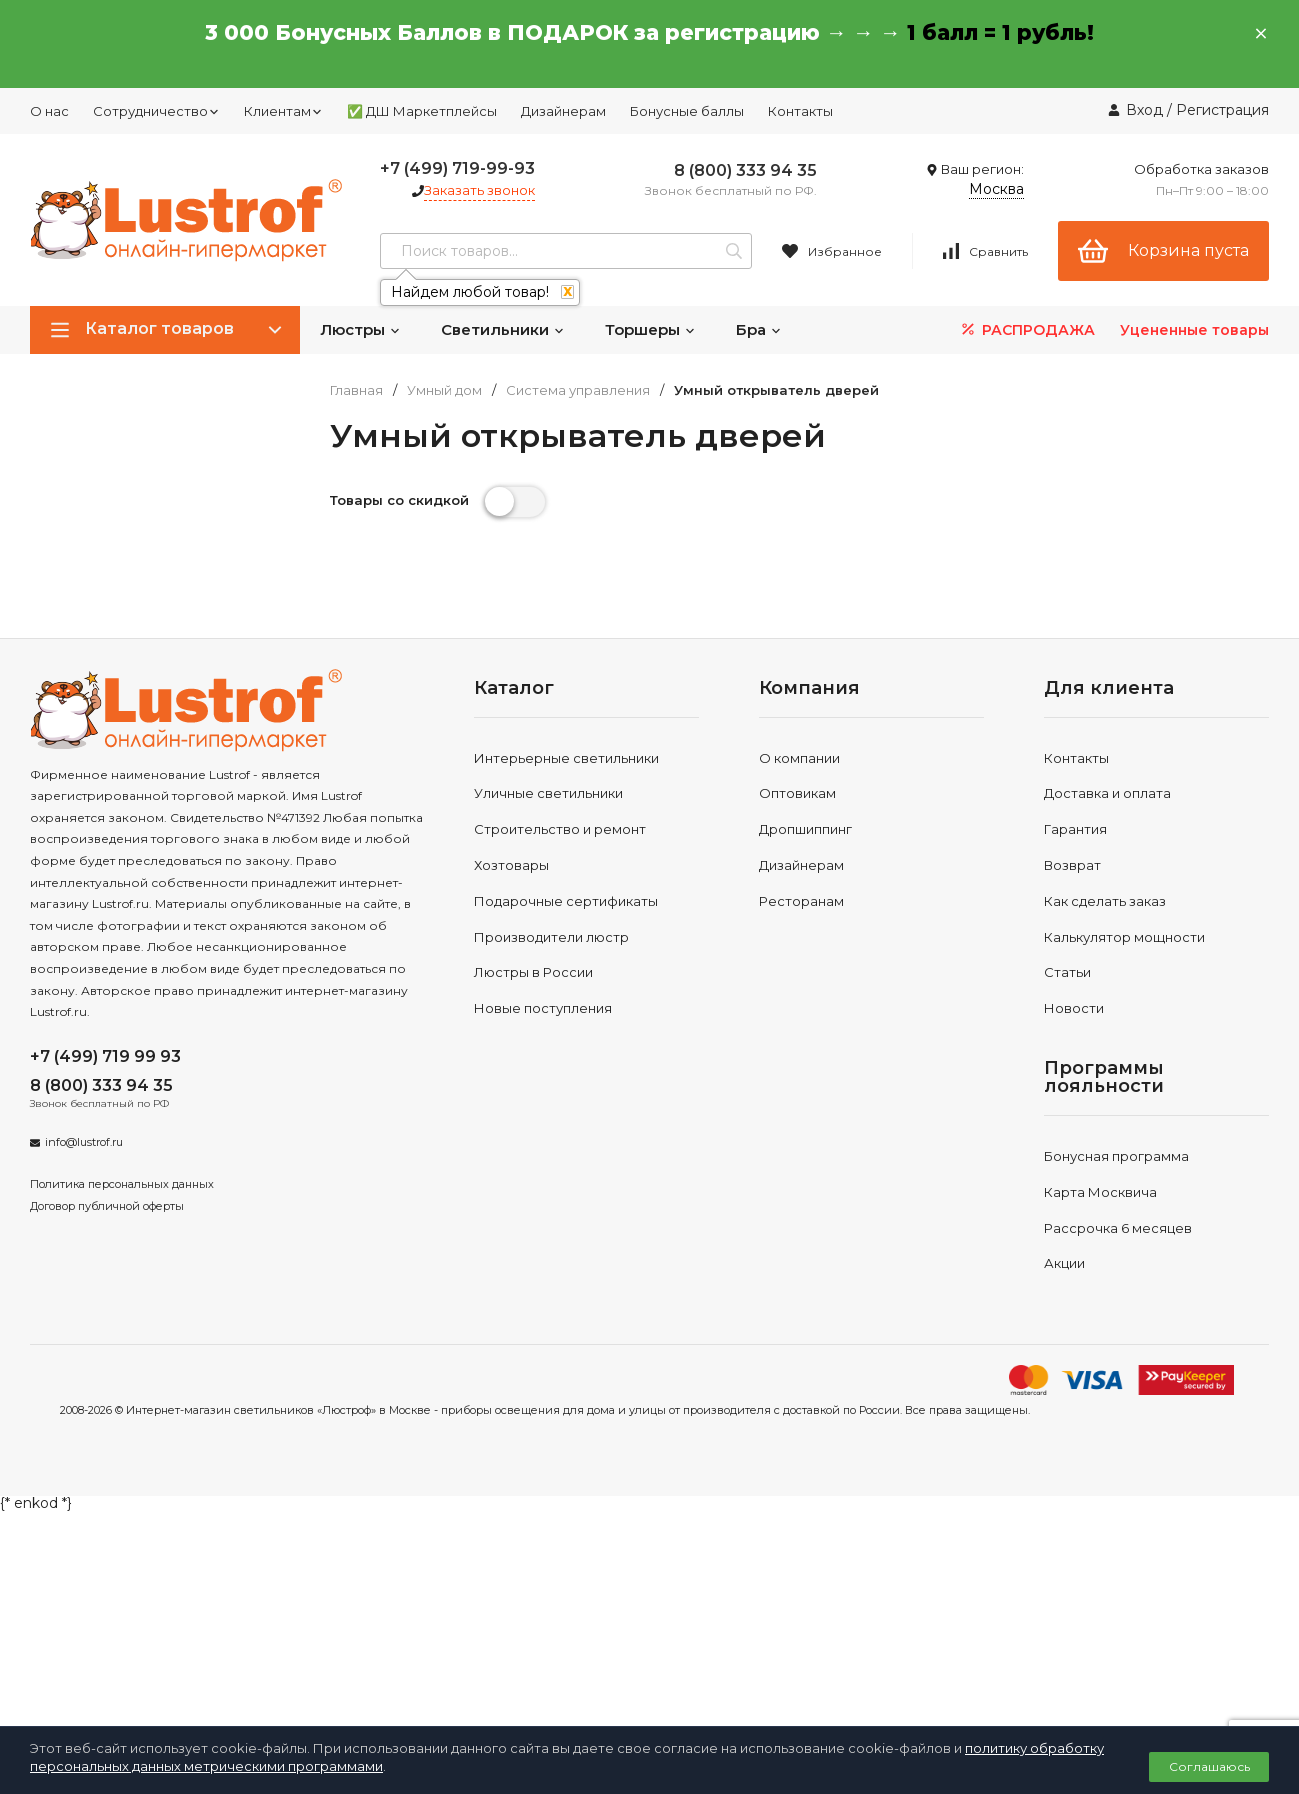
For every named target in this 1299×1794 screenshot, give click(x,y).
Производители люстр (551, 937)
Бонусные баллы (687, 111)
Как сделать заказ (1105, 901)
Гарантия (1075, 829)
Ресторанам (801, 901)
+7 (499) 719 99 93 (105, 1056)
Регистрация (1222, 110)
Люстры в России (533, 972)
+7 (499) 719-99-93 (457, 168)
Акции (1064, 1263)
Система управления (578, 390)
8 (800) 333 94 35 (745, 170)
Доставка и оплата (1107, 793)
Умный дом (444, 390)
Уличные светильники (548, 793)
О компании (799, 758)
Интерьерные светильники (566, 758)
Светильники (503, 329)
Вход (1144, 110)
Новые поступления (543, 1008)
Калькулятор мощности (1124, 937)
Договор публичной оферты (107, 1206)
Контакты (800, 111)
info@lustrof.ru (84, 1142)
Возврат (1072, 865)
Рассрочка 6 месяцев (1118, 1228)
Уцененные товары (1194, 330)
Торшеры (650, 329)
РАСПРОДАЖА (1026, 329)
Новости (1074, 1008)
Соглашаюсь (1209, 1766)
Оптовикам (797, 793)
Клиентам (283, 111)
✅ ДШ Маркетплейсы (422, 111)
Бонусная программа (1116, 1156)
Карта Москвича (1100, 1192)
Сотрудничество (156, 111)
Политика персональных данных (122, 1184)
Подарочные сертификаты (566, 901)
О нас (49, 111)
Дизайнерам (563, 111)
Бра (759, 329)
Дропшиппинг (805, 829)
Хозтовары (511, 865)
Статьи (1067, 972)
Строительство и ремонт (560, 829)
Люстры (360, 329)
